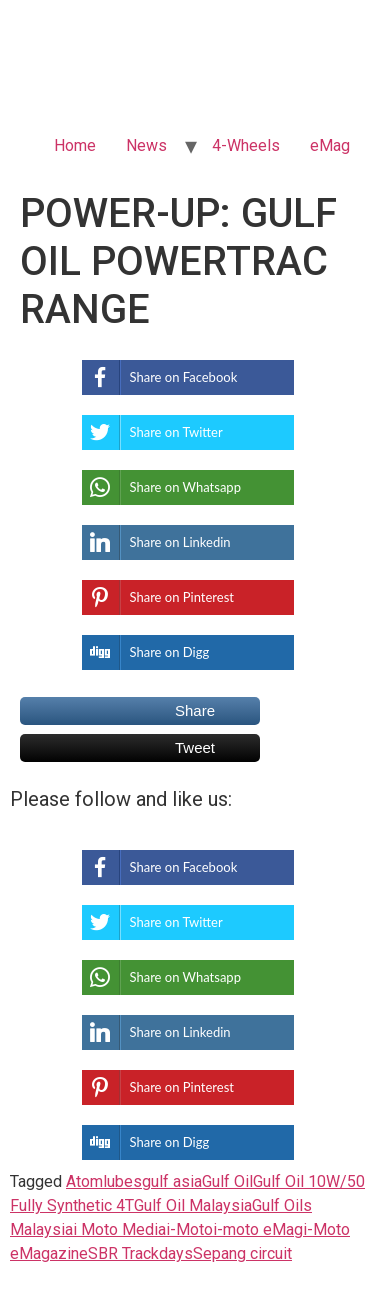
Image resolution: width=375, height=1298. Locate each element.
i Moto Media (119, 1229)
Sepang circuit (242, 1253)
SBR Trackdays (140, 1253)
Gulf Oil (227, 1181)
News (146, 145)
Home (75, 145)
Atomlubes (104, 1181)
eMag (330, 145)
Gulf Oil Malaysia (193, 1205)
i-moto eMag (258, 1229)
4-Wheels (246, 145)
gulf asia (172, 1181)
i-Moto (189, 1229)
